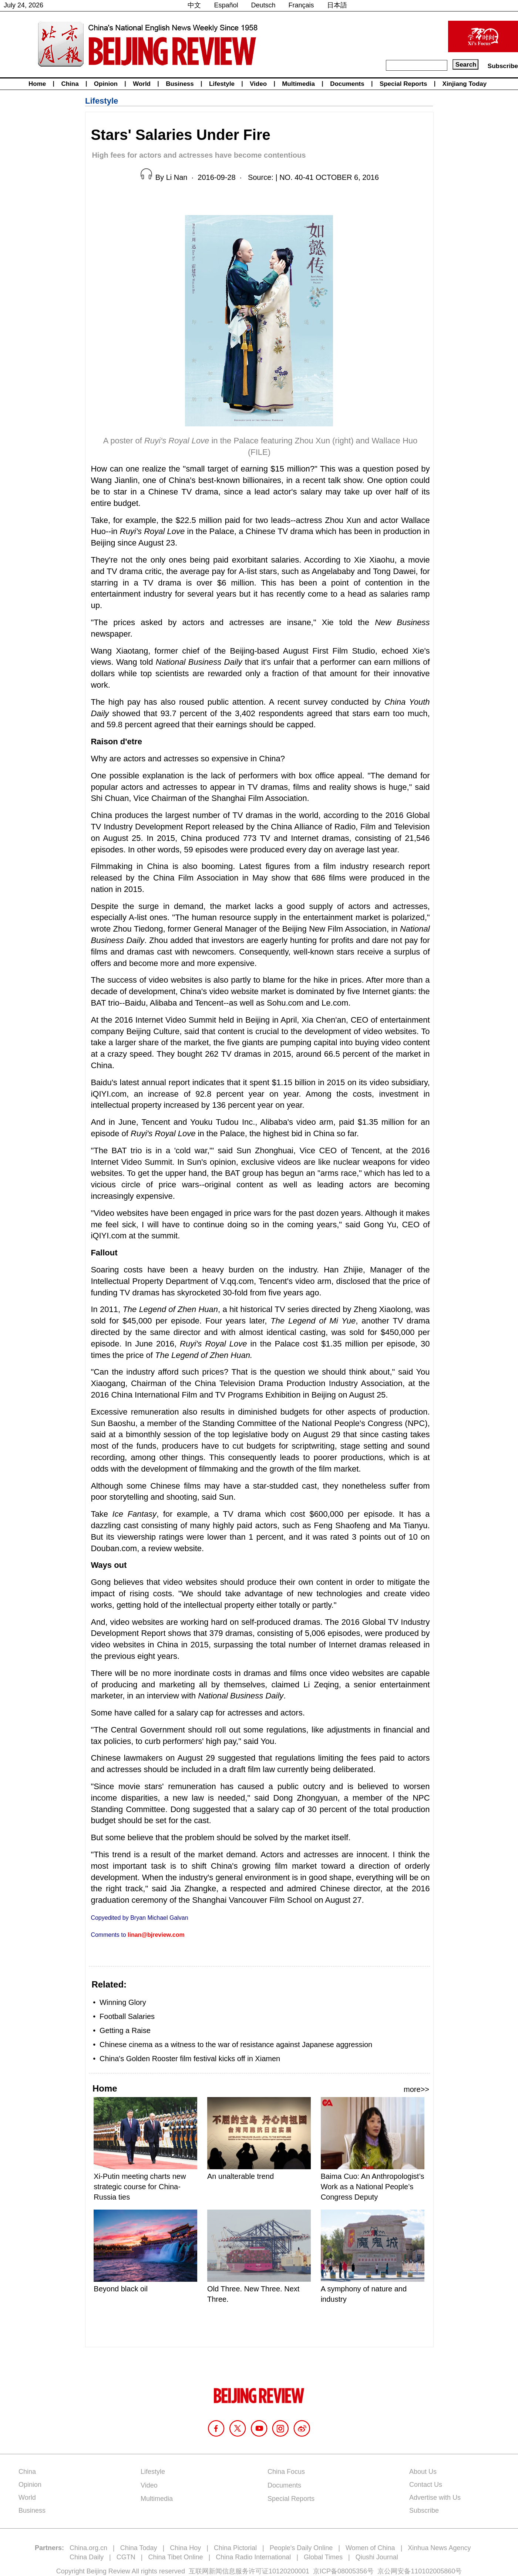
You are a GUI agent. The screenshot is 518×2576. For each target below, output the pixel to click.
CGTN (126, 2557)
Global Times (323, 2557)
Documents (347, 83)
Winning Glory (123, 2002)
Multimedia (298, 83)
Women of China (370, 2548)
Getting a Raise (125, 2030)
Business (180, 83)
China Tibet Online (175, 2557)
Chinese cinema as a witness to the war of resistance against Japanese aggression (237, 2044)
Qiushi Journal (377, 2557)
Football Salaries (127, 2016)
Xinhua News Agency (439, 2548)
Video (258, 83)
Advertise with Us (435, 2497)
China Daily (87, 2557)
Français (301, 5)
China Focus (286, 2471)
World (142, 83)
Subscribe (503, 66)
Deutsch (263, 5)
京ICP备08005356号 (343, 2571)
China (69, 83)
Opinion (106, 83)
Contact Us (425, 2484)
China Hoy (185, 2548)
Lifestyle (222, 83)
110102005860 (433, 2571)
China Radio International (253, 2557)
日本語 (337, 5)
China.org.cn (88, 2548)
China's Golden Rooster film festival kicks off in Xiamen (190, 2059)
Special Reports (403, 83)
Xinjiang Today (465, 83)
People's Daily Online (301, 2548)
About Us (423, 2471)
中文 (194, 5)
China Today (138, 2548)
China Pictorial (235, 2548)
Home (37, 83)
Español (226, 5)
